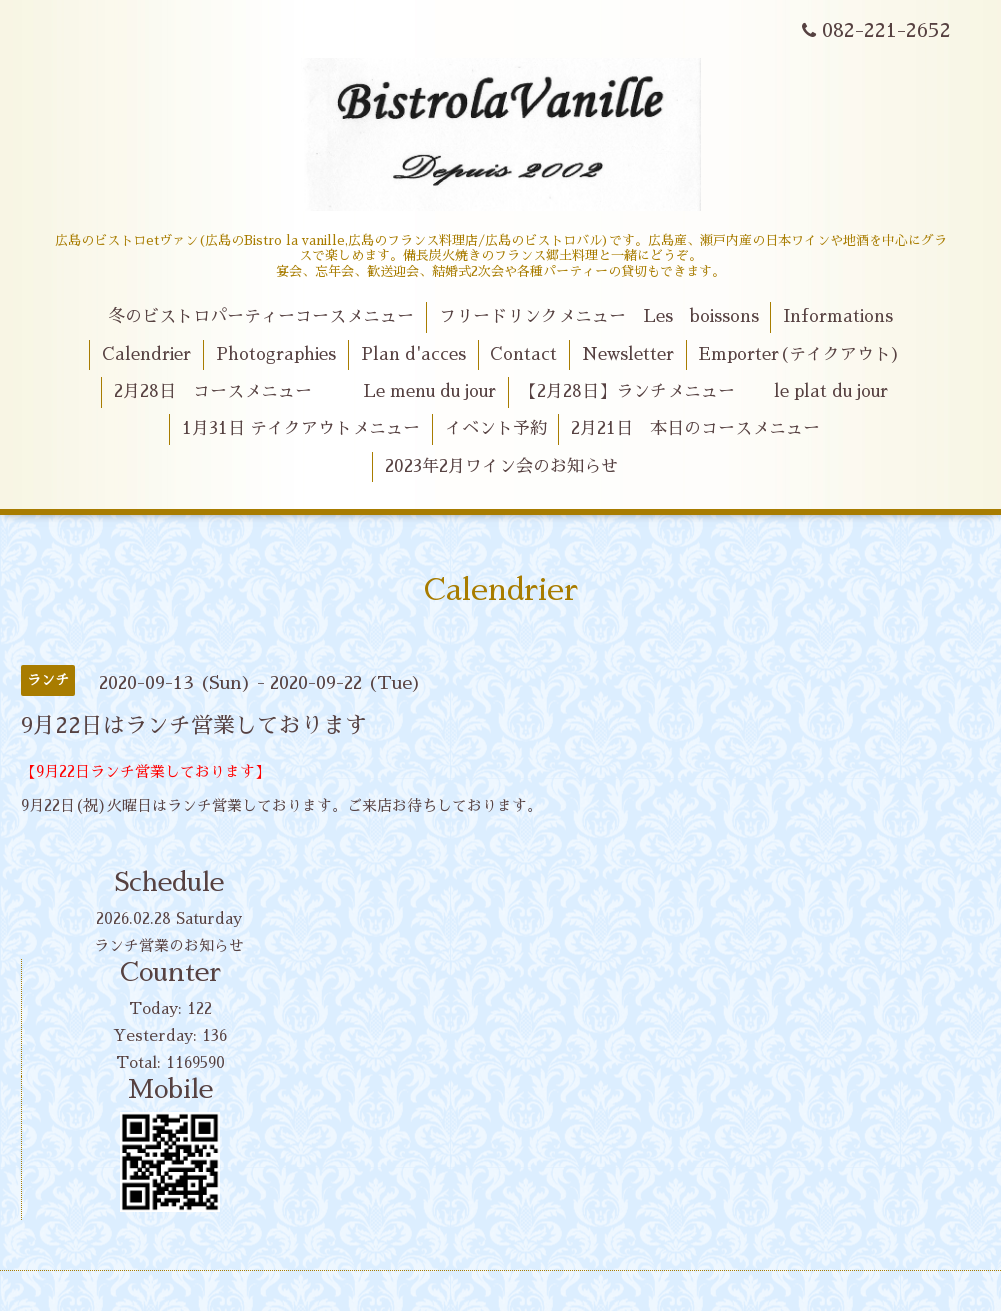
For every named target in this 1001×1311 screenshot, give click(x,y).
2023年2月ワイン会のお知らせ (501, 466)
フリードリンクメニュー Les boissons (599, 316)
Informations (838, 316)
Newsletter (628, 354)
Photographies (276, 354)
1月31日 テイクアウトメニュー (301, 428)
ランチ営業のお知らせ (169, 945)
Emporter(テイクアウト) (799, 354)
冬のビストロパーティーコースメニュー (261, 316)
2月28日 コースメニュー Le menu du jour (305, 391)
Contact (523, 354)
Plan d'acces (413, 354)
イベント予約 (496, 428)
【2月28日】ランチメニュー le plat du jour (704, 391)
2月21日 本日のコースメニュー (695, 428)
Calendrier (146, 354)
